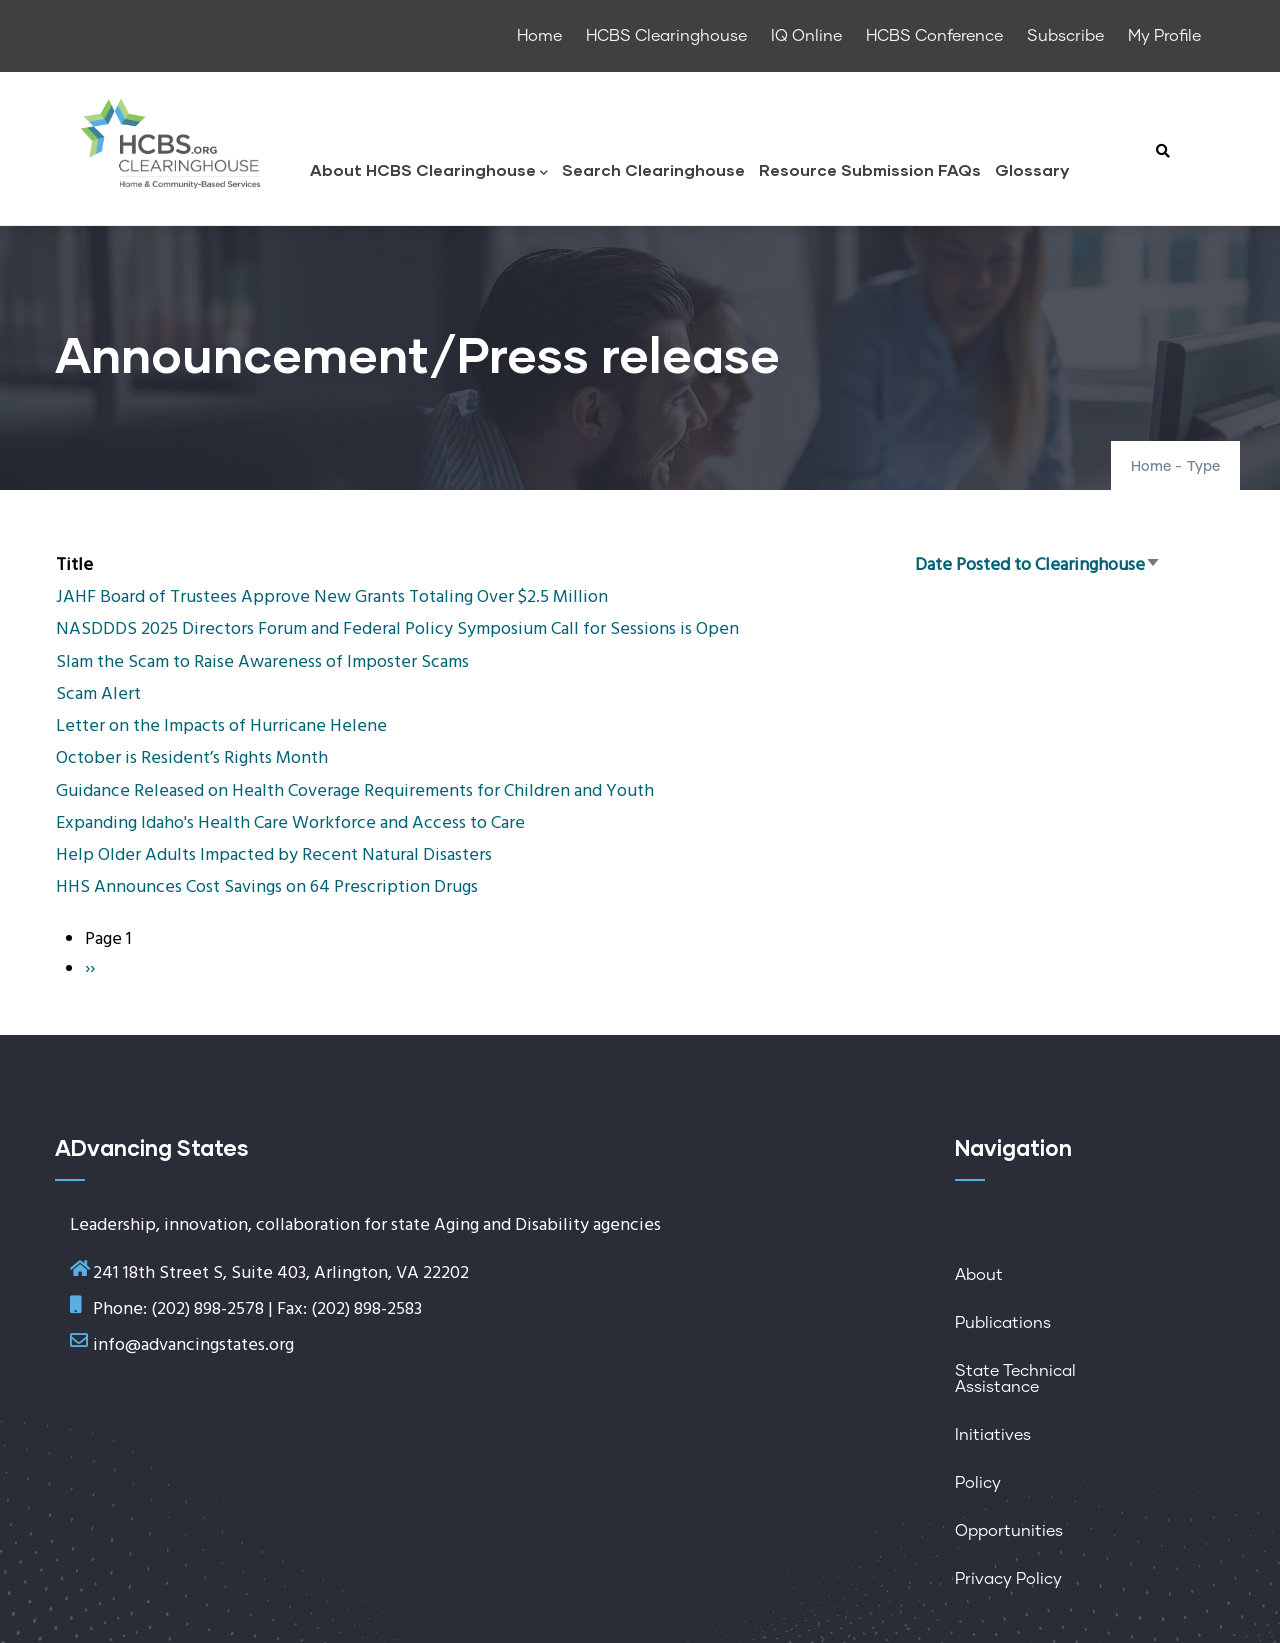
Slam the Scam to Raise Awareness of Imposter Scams (262, 662)
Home (1151, 467)
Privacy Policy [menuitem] (1008, 1579)
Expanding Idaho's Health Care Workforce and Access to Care (290, 823)
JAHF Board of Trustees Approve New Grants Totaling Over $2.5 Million (332, 597)
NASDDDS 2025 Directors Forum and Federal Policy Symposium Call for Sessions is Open (397, 629)
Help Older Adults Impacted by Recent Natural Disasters (274, 855)
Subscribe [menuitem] (1065, 36)
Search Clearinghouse (653, 169)
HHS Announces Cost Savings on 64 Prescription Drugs (267, 887)
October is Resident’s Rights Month (192, 758)
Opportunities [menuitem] (1009, 1531)
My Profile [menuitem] (1164, 36)
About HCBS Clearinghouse (429, 171)
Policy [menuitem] (978, 1483)
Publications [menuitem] (1003, 1323)
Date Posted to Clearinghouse (1038, 565)
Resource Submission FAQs (870, 169)
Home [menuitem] (539, 36)
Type (1203, 467)
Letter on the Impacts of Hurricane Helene (221, 726)
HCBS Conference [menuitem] (934, 36)
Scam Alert (98, 694)
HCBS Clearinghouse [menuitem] (666, 36)
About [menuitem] (979, 1275)
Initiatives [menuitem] (993, 1435)
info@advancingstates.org (193, 1345)
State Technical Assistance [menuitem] (1015, 1379)
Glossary (1032, 169)
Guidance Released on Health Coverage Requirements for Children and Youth (355, 791)
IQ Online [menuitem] (806, 36)
